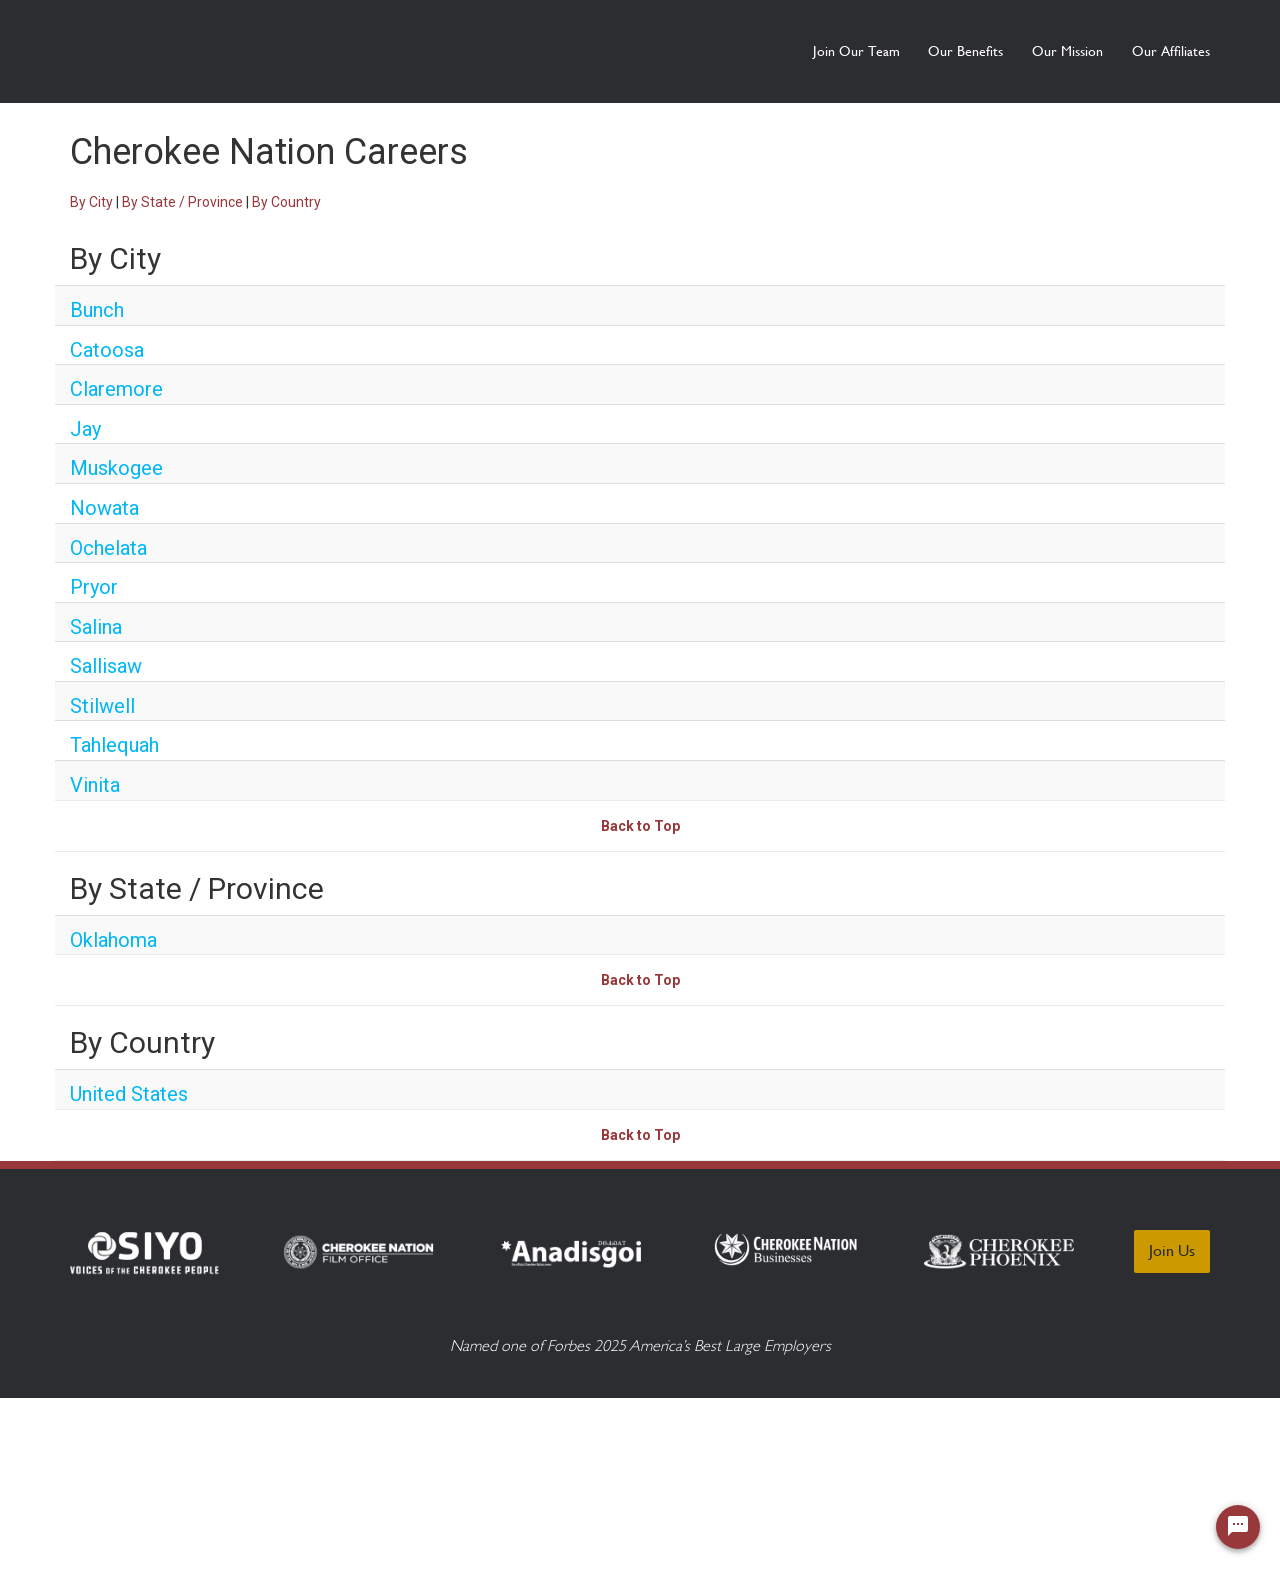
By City (91, 202)
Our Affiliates (1171, 51)
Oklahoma (113, 940)
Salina (96, 627)
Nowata (104, 508)
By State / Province (182, 202)
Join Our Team (762, 51)
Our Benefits (903, 51)
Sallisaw (106, 666)
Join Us (1172, 1250)
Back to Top (640, 826)
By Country (286, 202)
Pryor (94, 587)
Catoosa (107, 350)
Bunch (97, 310)
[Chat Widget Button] (1238, 1527)
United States (129, 1094)
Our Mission (1036, 51)
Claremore (116, 389)
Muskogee (116, 468)
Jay (85, 429)
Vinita (95, 785)
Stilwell (102, 706)
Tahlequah (114, 745)
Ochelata (108, 548)
